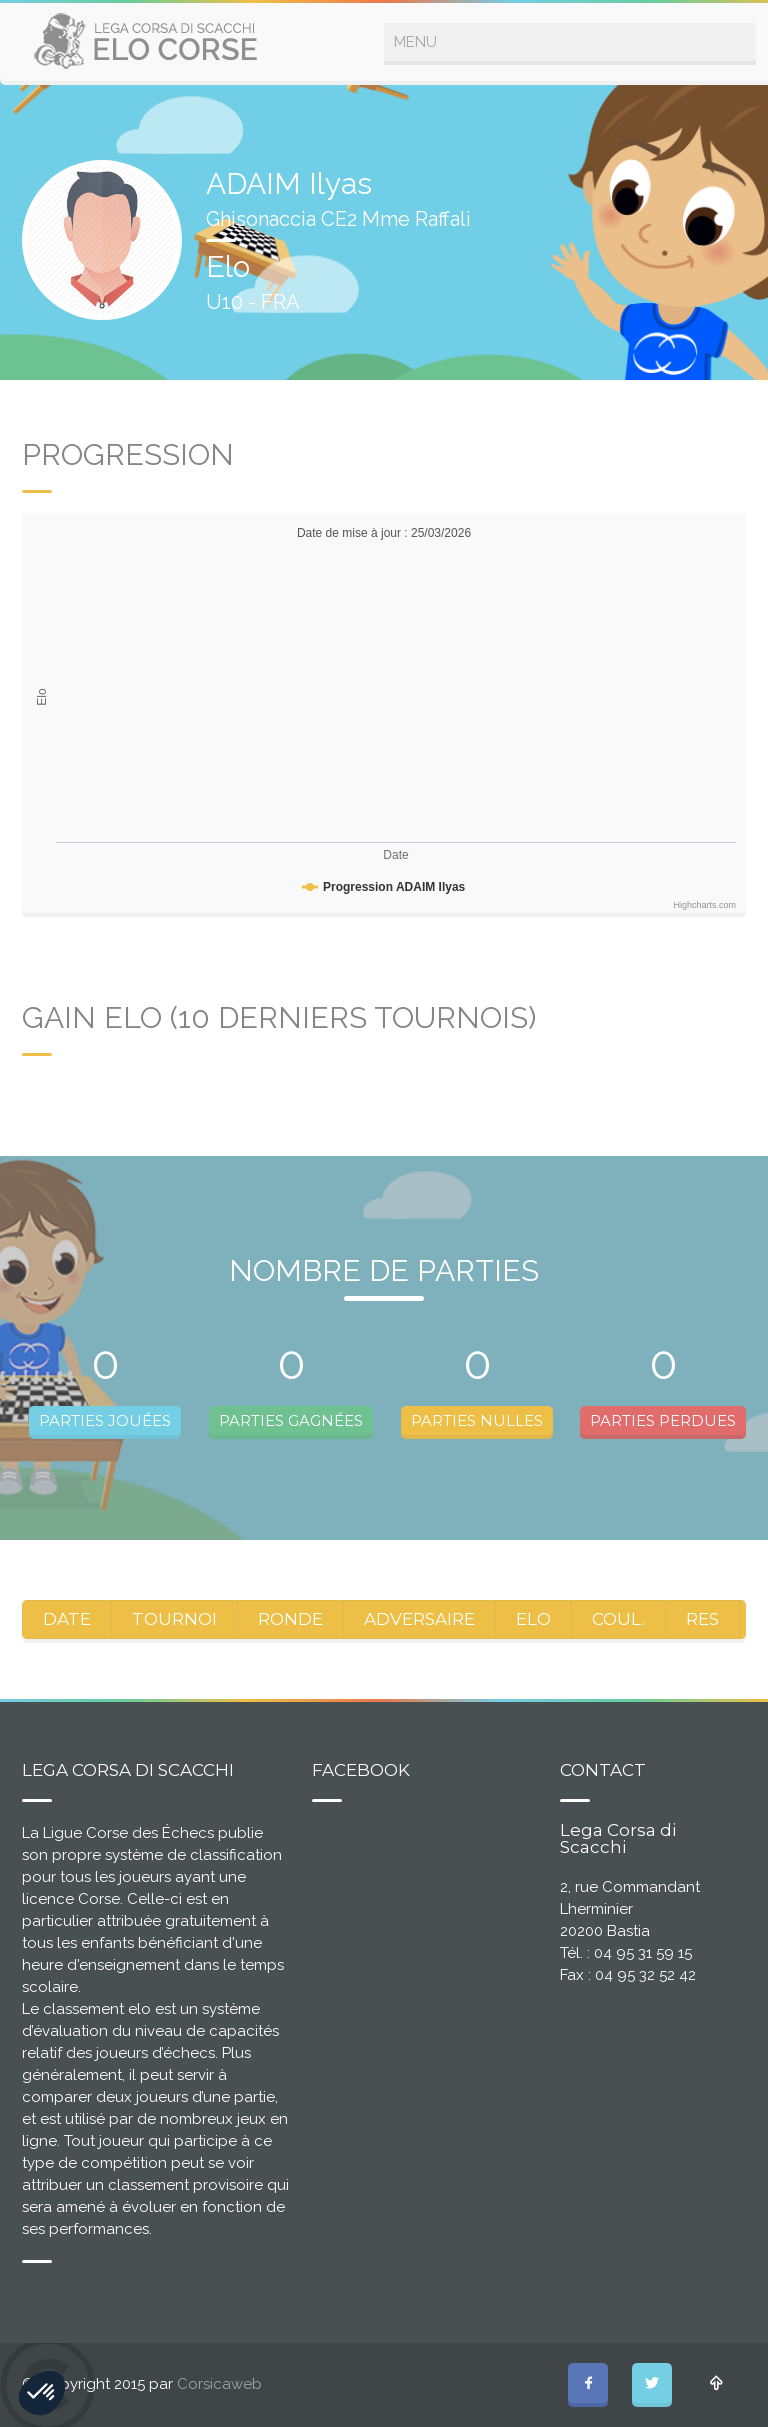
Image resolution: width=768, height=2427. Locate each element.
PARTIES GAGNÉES (291, 1420)
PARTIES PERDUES (663, 1420)
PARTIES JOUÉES (105, 1420)
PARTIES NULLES (477, 1420)
